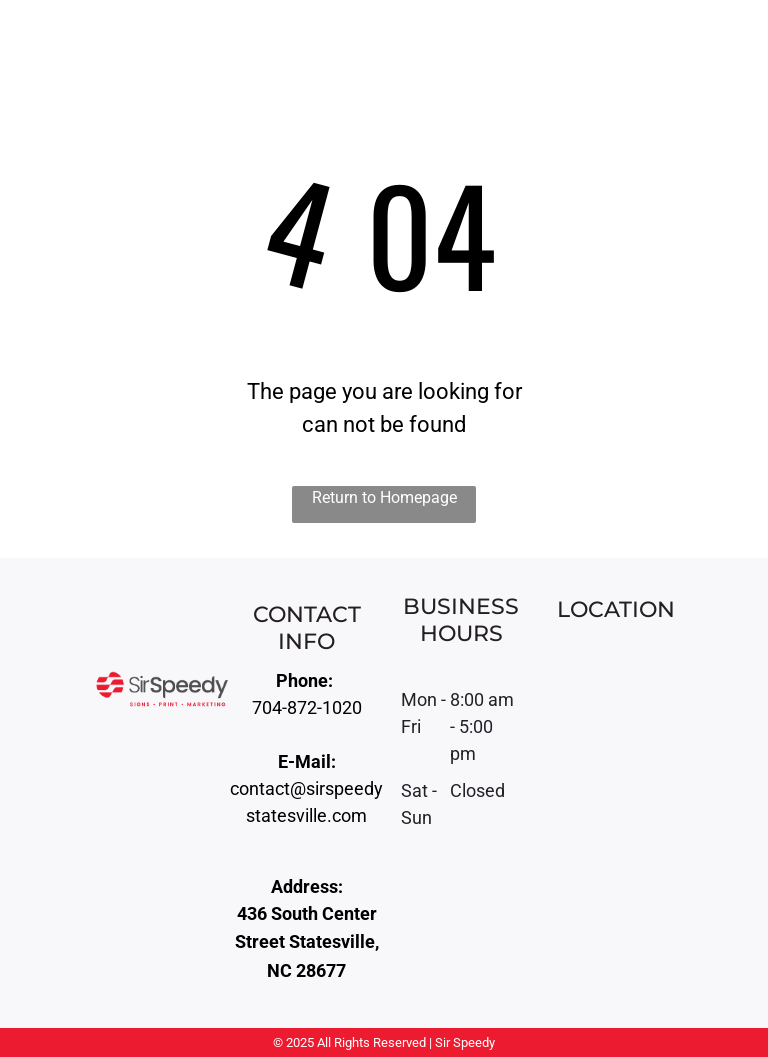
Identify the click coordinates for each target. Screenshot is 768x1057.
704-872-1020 (307, 707)
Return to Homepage (384, 497)
